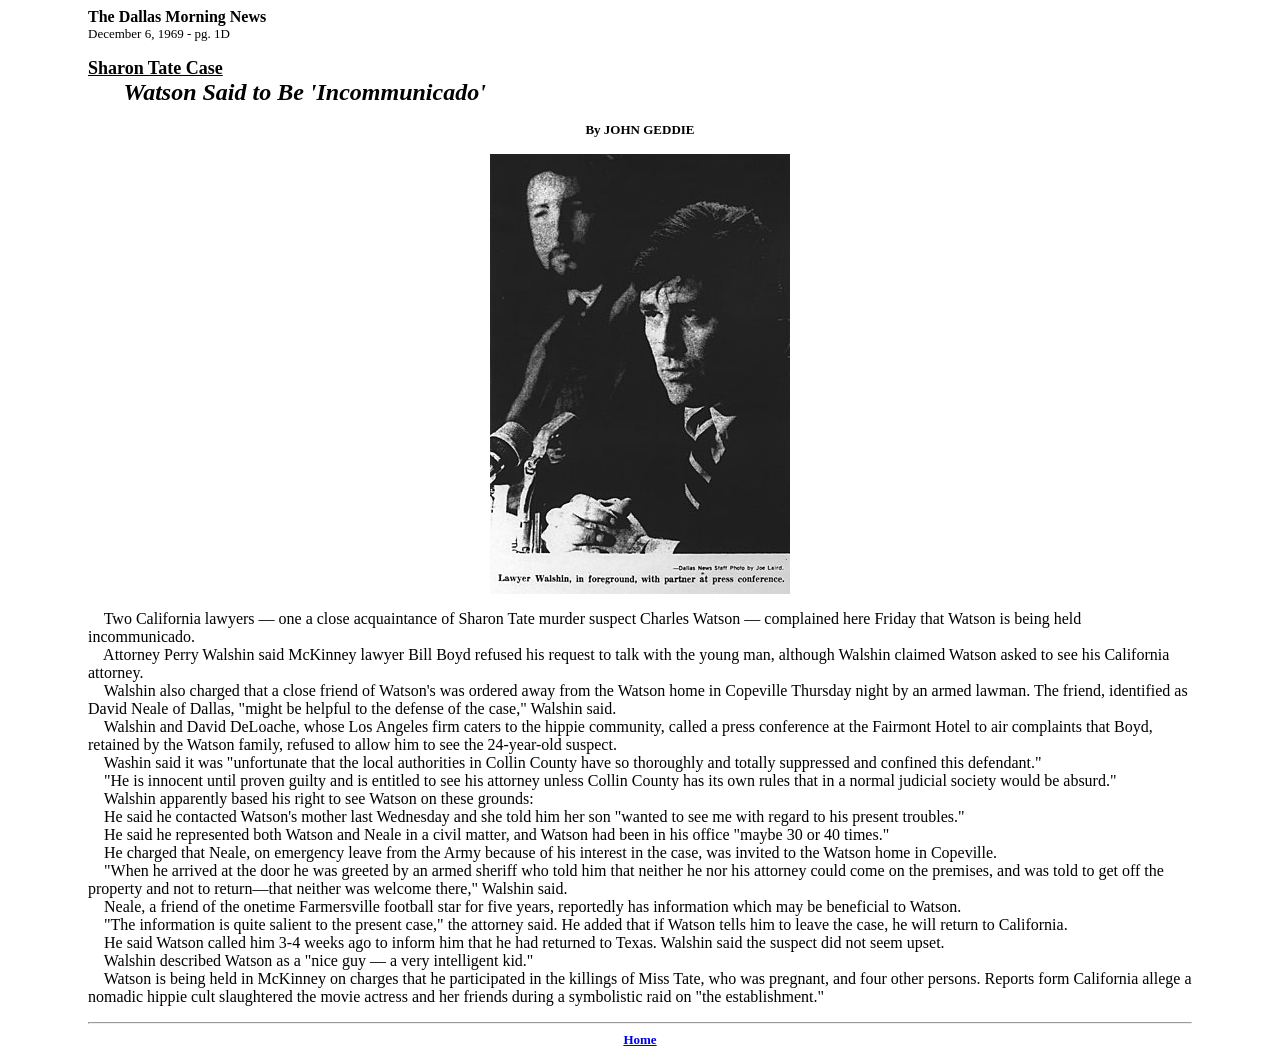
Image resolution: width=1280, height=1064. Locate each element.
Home (639, 1039)
